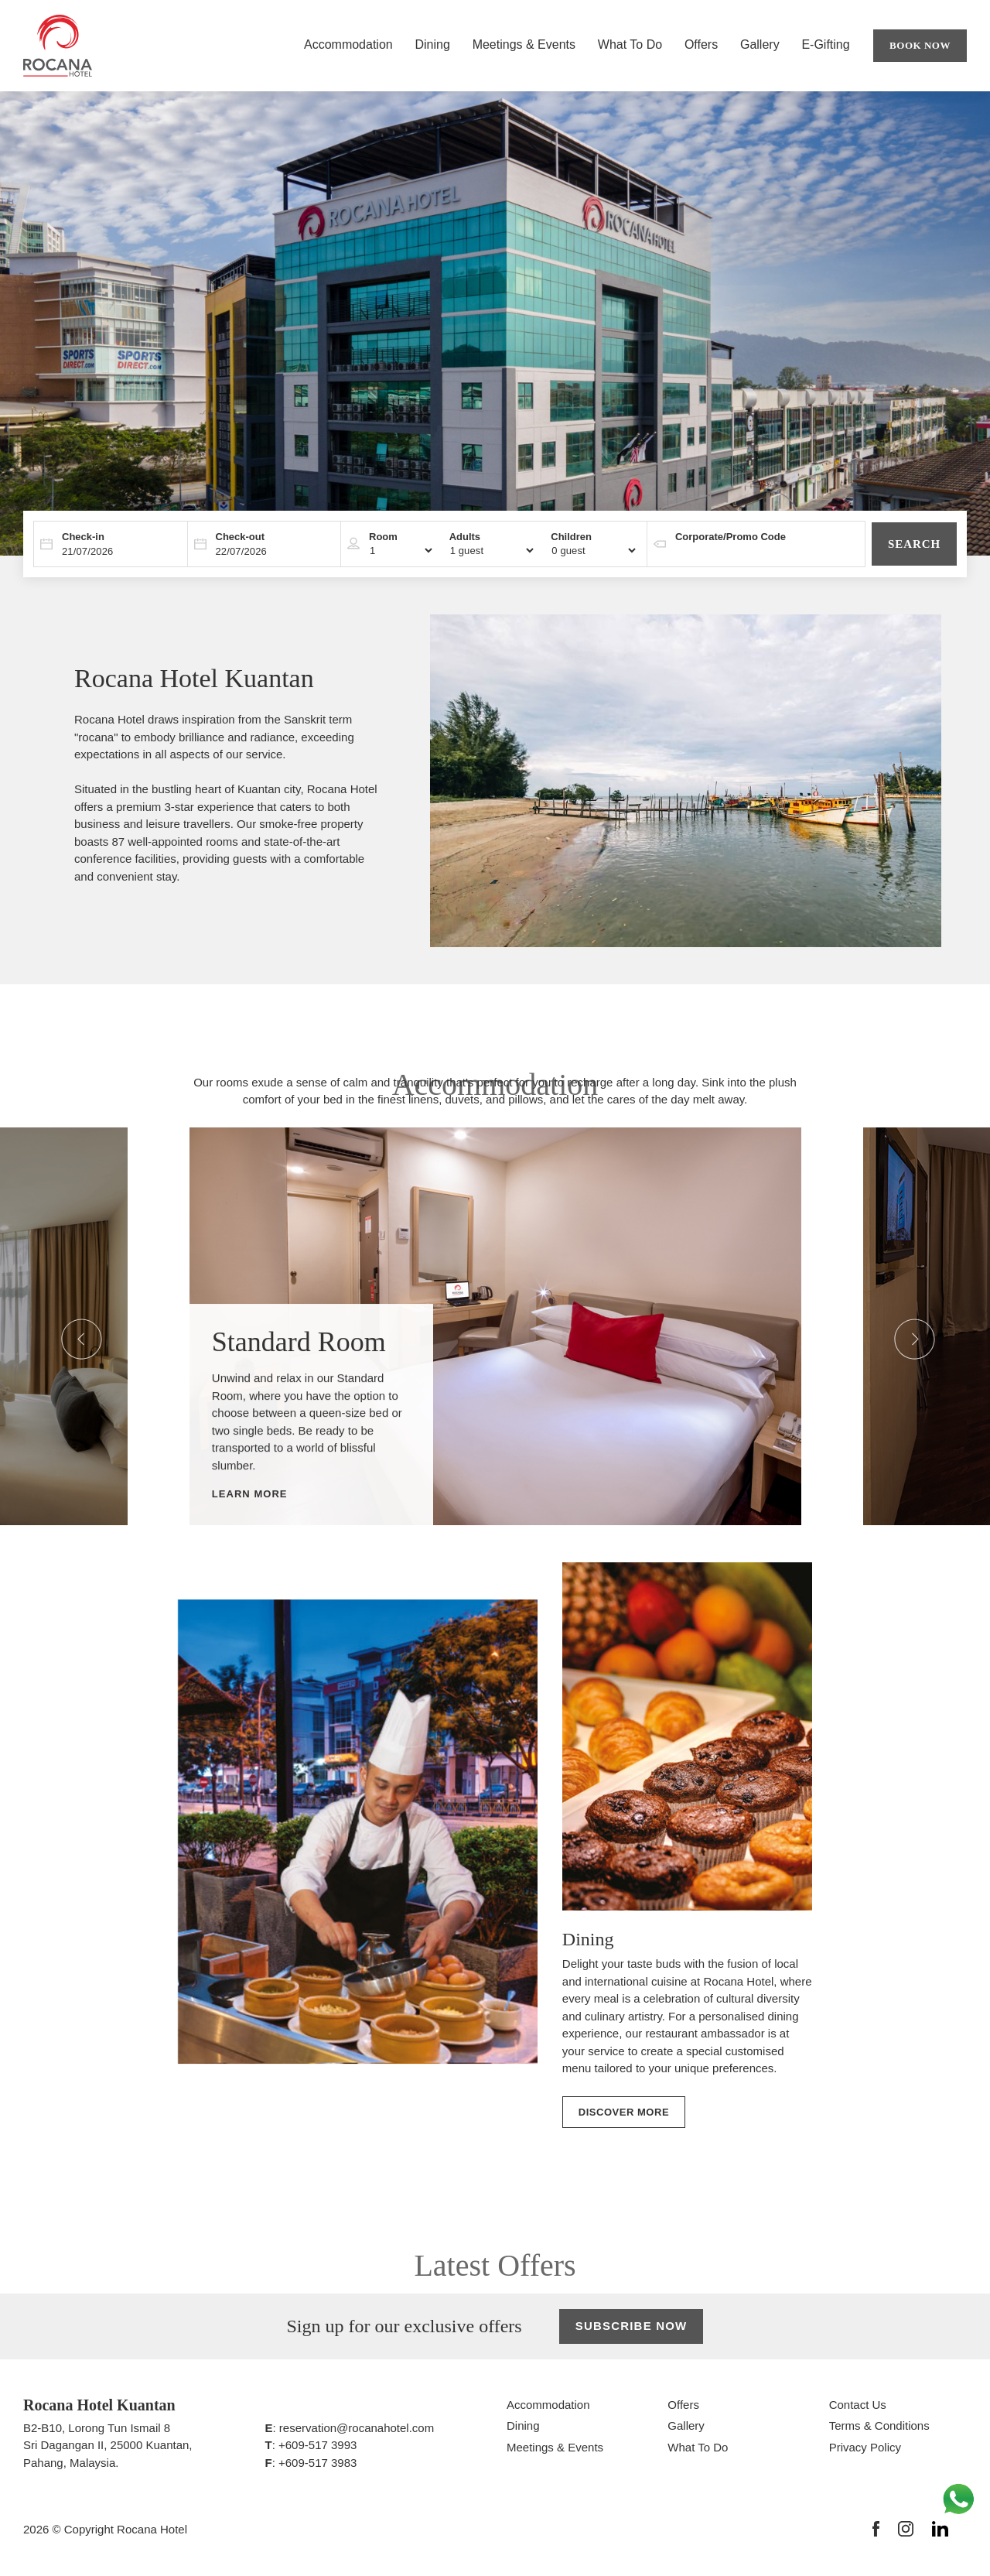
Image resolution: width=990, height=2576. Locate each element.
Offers (701, 44)
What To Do (630, 44)
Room (383, 536)
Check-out (240, 536)
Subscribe (631, 2326)
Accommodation (348, 44)
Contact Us (857, 2404)
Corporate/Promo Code (730, 536)
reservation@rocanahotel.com (356, 2427)
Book (920, 45)
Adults (464, 536)
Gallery (760, 44)
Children (571, 536)
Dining (432, 44)
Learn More (250, 1495)
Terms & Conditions (879, 2425)
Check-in (83, 536)
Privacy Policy (865, 2447)
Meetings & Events (524, 44)
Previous (69, 1326)
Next (902, 1326)
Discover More (624, 2112)
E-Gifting (825, 44)
